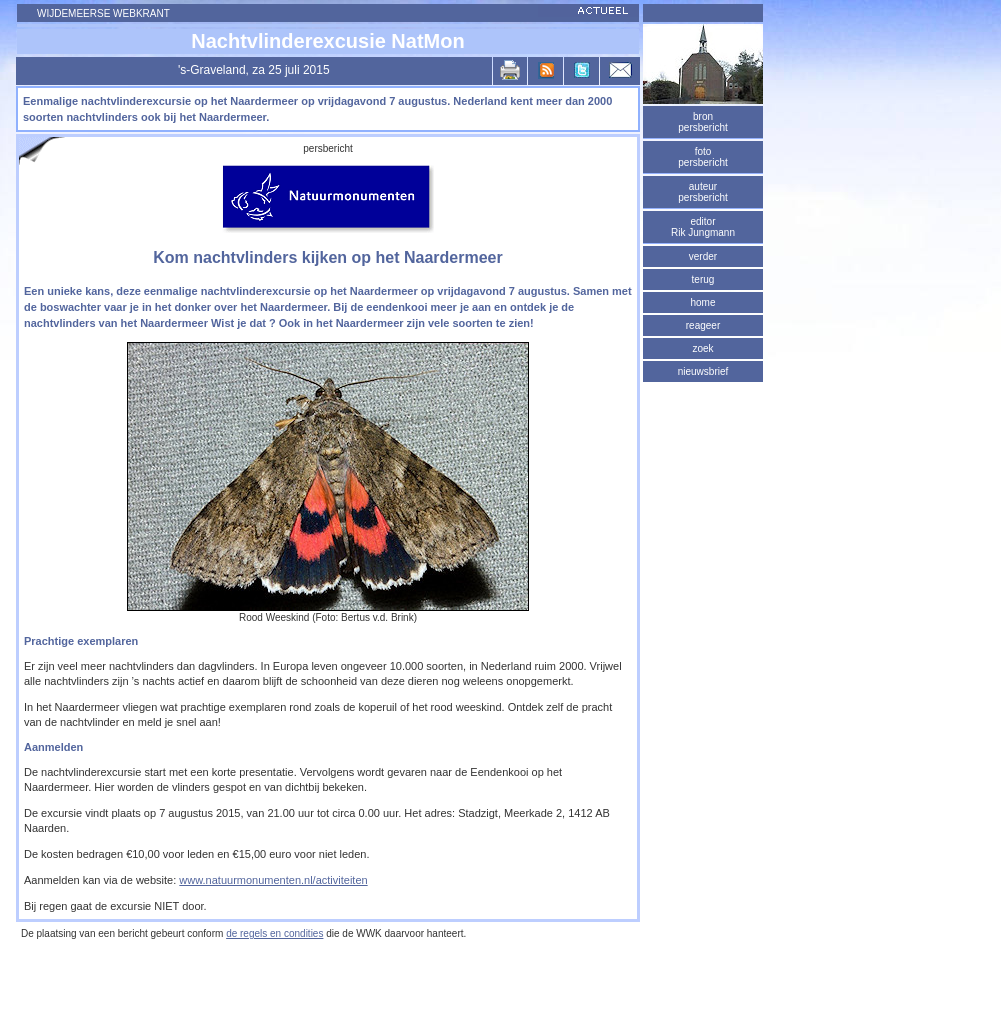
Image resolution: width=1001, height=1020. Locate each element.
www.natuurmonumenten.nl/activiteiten (273, 880)
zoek (702, 348)
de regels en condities (274, 933)
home (702, 302)
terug (703, 279)
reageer (703, 325)
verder (703, 256)
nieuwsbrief (703, 371)
